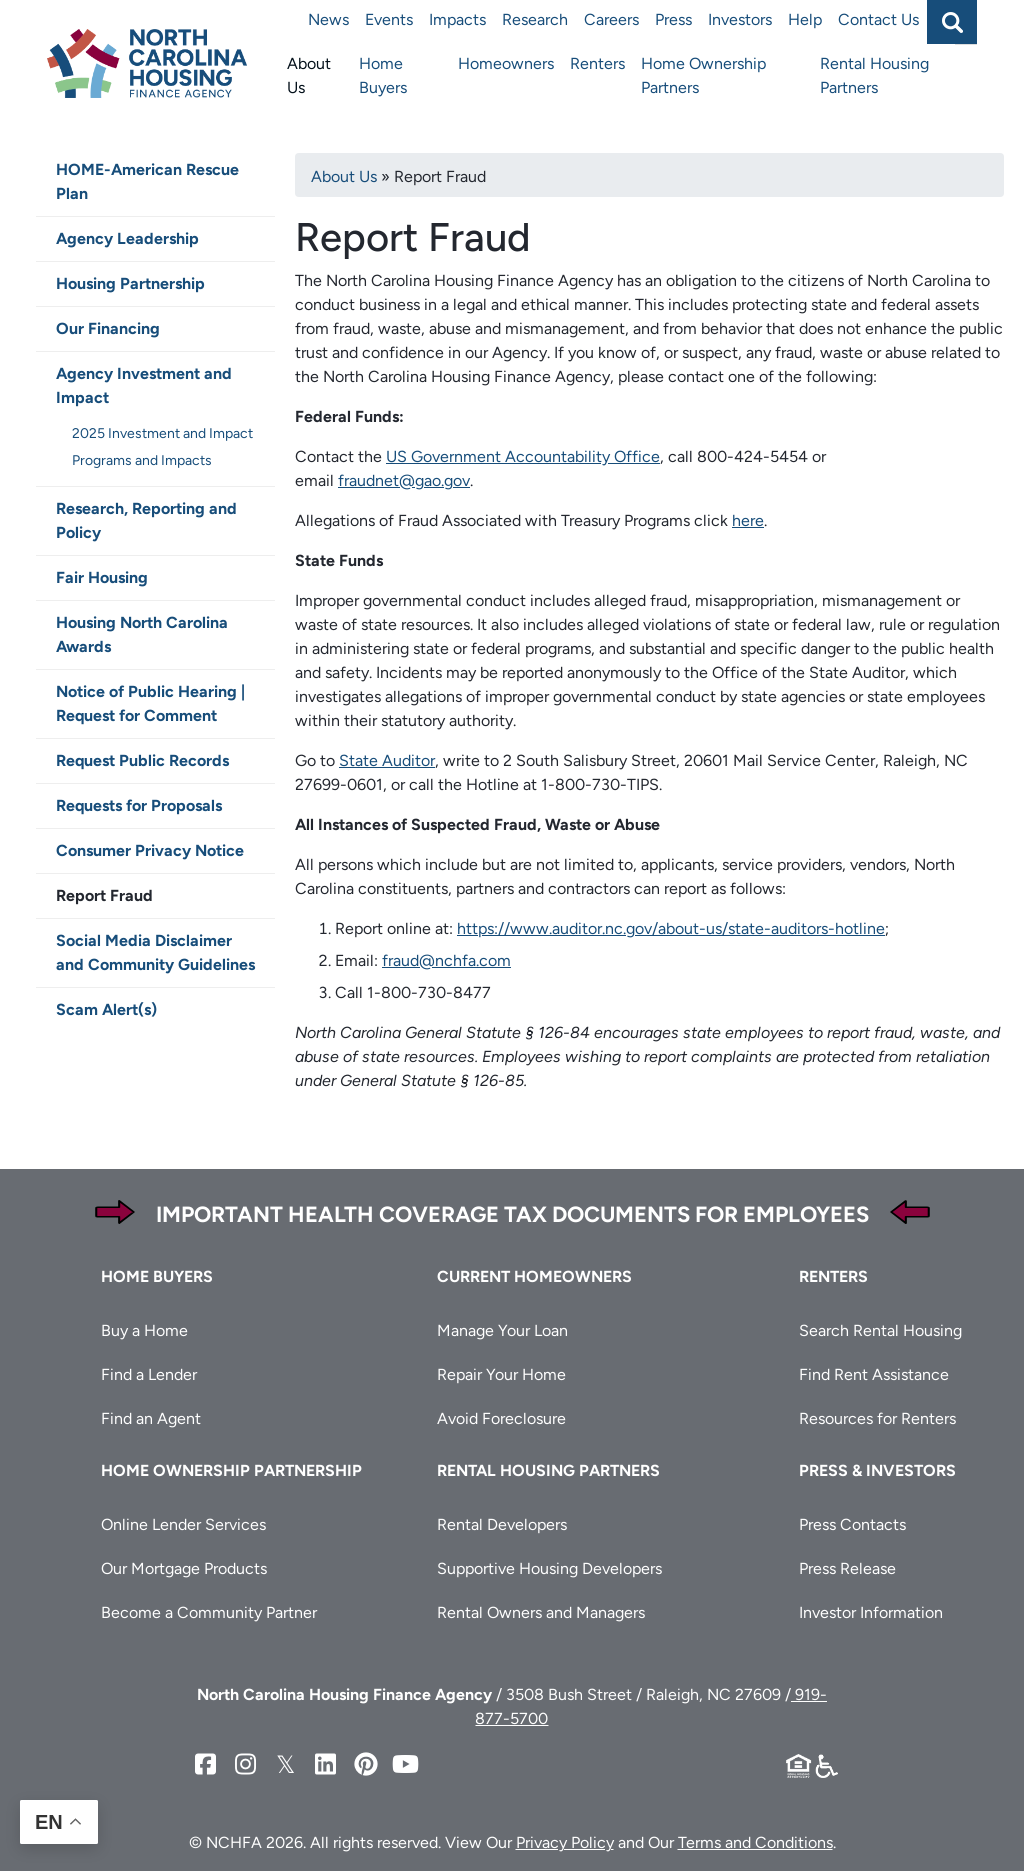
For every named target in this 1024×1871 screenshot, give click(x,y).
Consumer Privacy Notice (150, 850)
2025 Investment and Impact (162, 433)
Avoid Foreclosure (501, 1418)
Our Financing (108, 328)
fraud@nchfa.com (446, 960)
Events (389, 19)
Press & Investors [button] (877, 1470)
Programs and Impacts (142, 460)
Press (673, 19)
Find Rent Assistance (874, 1374)
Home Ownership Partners (703, 75)
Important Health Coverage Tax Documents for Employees (512, 1214)
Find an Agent (151, 1418)
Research (535, 19)
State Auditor (387, 760)
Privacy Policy (565, 1842)
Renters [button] (833, 1276)
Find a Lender (149, 1374)
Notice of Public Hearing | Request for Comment (150, 703)
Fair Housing (102, 577)
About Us (309, 75)
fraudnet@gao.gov (404, 480)
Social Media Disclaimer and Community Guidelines (155, 952)
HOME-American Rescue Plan (147, 181)
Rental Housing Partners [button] (548, 1470)
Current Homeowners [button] (534, 1276)
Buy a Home (144, 1330)
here (748, 520)
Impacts (457, 19)
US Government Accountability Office (523, 456)
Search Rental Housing (880, 1330)
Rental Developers (502, 1524)
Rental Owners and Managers (541, 1612)
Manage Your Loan (502, 1330)
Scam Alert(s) (106, 1009)
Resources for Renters (877, 1418)
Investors (740, 19)
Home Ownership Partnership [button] (231, 1470)
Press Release (847, 1568)
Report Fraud (104, 895)
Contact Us (878, 19)
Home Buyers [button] (157, 1276)
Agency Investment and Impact (144, 385)
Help (805, 19)
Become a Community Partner (209, 1612)
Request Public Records (142, 760)
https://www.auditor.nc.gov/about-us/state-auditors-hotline (671, 928)
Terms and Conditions (755, 1842)
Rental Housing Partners (874, 75)
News (328, 19)
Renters (597, 63)
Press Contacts (852, 1524)
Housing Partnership (130, 283)
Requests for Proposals (139, 805)
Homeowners (506, 63)
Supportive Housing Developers (549, 1568)
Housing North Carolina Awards (142, 634)
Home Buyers (383, 75)
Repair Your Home (501, 1374)
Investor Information (871, 1612)
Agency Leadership (127, 238)
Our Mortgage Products (184, 1568)
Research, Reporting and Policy (146, 520)
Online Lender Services (183, 1524)
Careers (611, 19)
